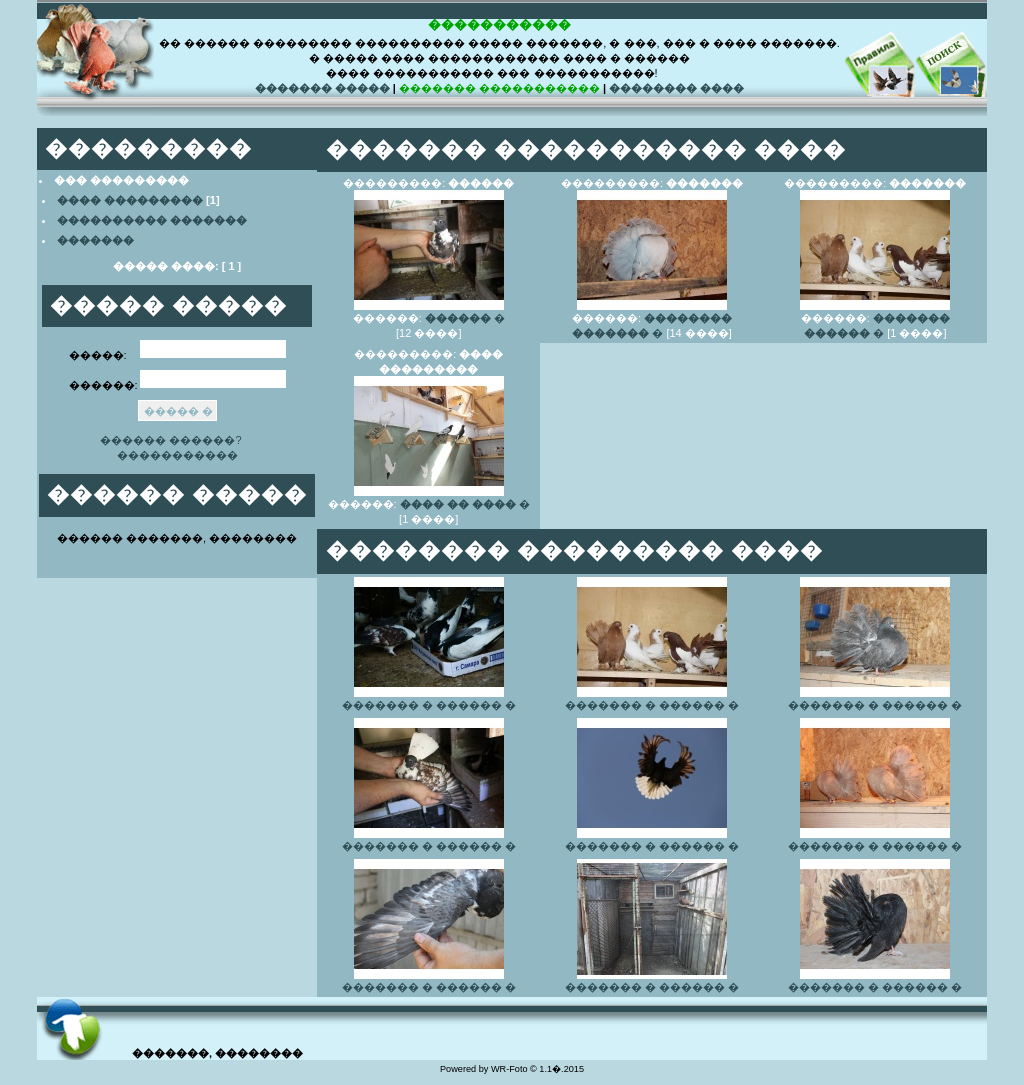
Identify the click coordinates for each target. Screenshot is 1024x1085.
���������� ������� (152, 220)
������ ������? (172, 440)
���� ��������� (130, 200)
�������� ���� (676, 88)
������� (95, 240)
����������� (177, 455)
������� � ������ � (429, 705)
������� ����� (322, 88)
